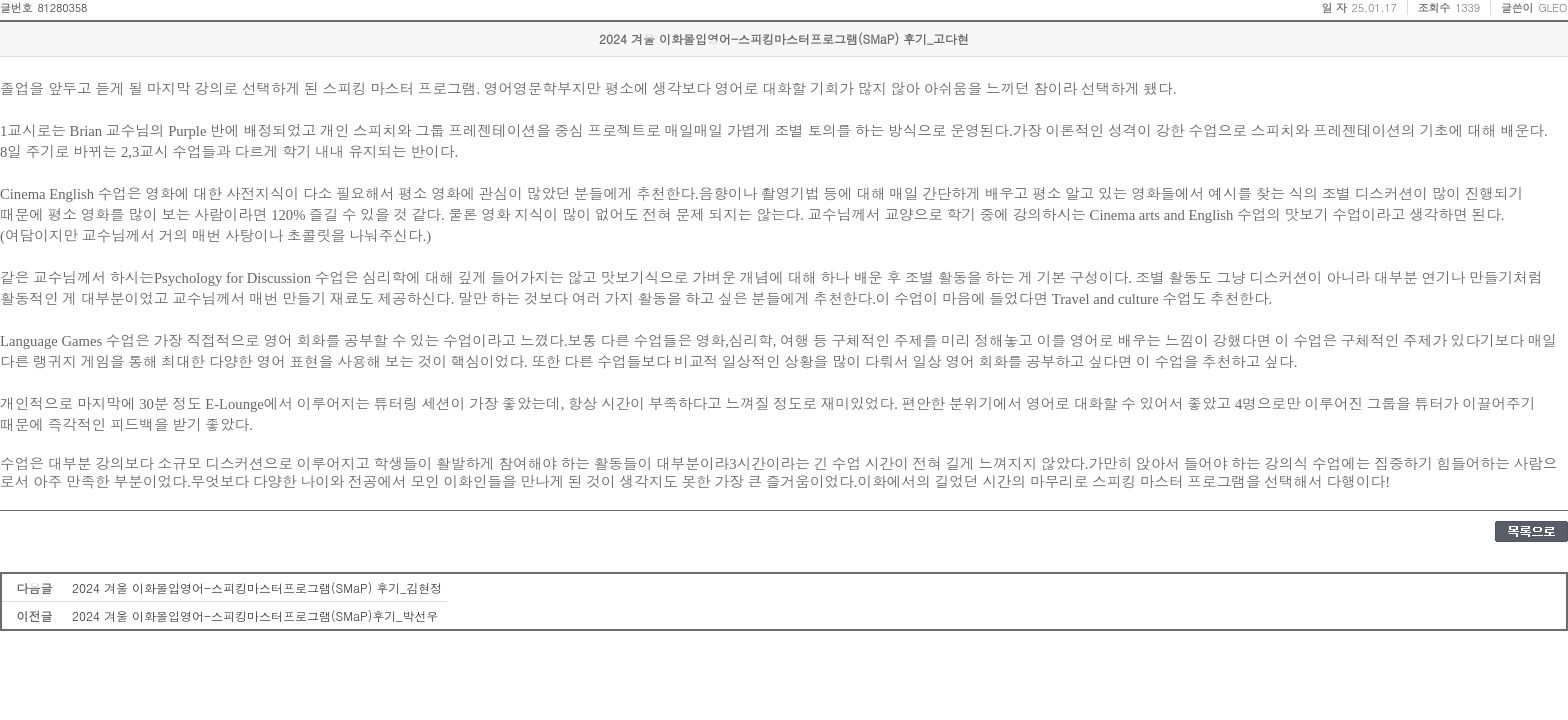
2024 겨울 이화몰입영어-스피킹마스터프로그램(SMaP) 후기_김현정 (257, 587)
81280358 (62, 7)
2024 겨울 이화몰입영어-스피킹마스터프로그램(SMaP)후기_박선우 (255, 615)
